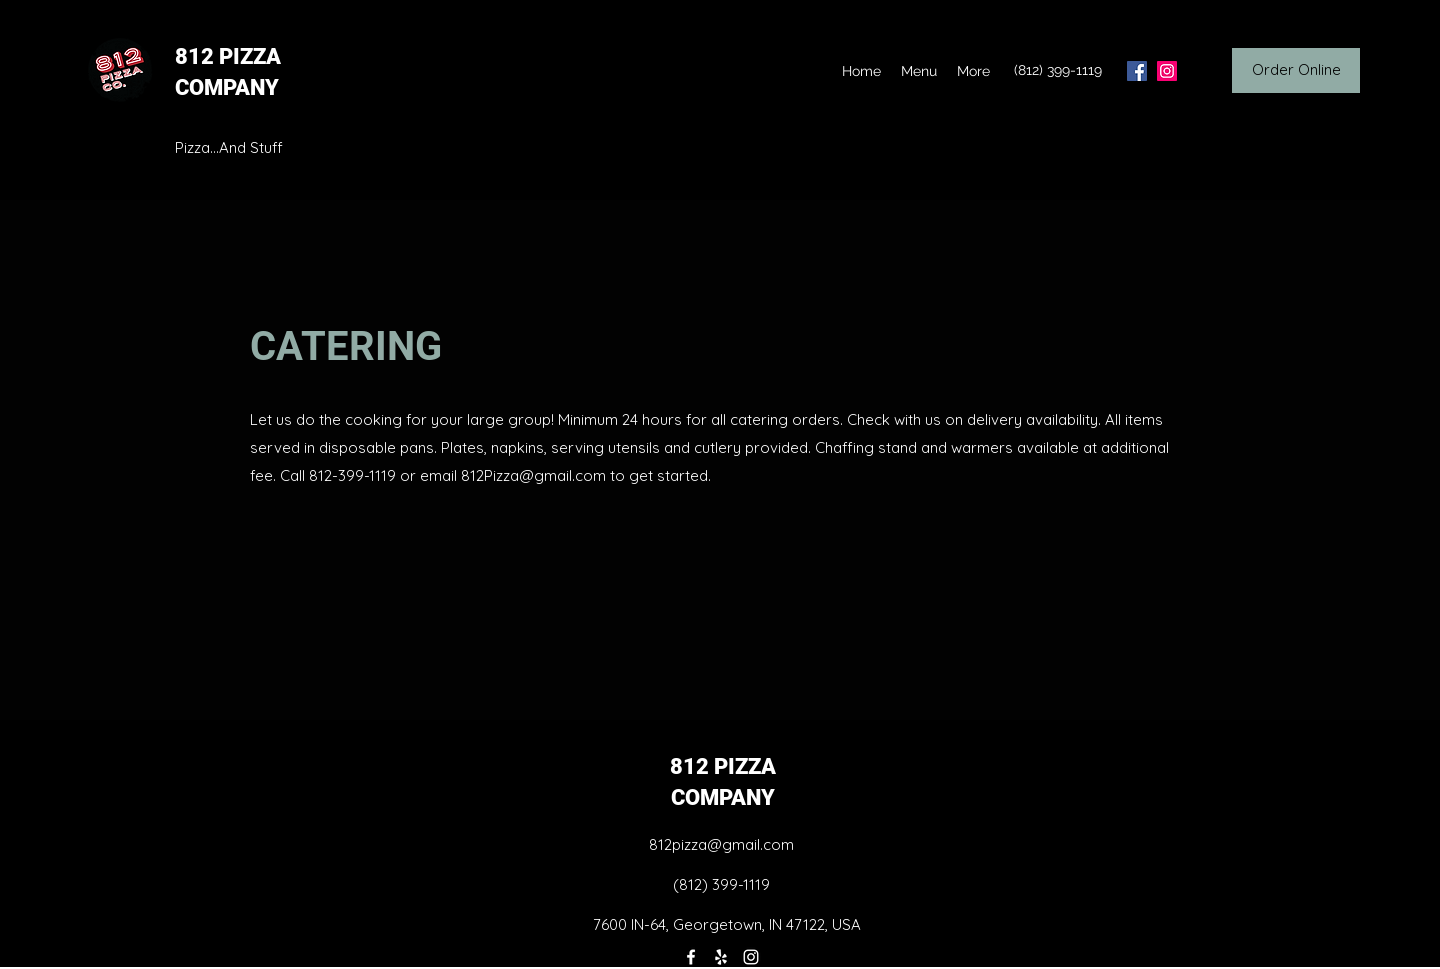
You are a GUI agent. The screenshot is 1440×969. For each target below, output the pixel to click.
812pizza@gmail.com (721, 844)
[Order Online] (1296, 70)
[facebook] (1137, 71)
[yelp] (721, 957)
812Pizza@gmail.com (533, 475)
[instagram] (1167, 71)
